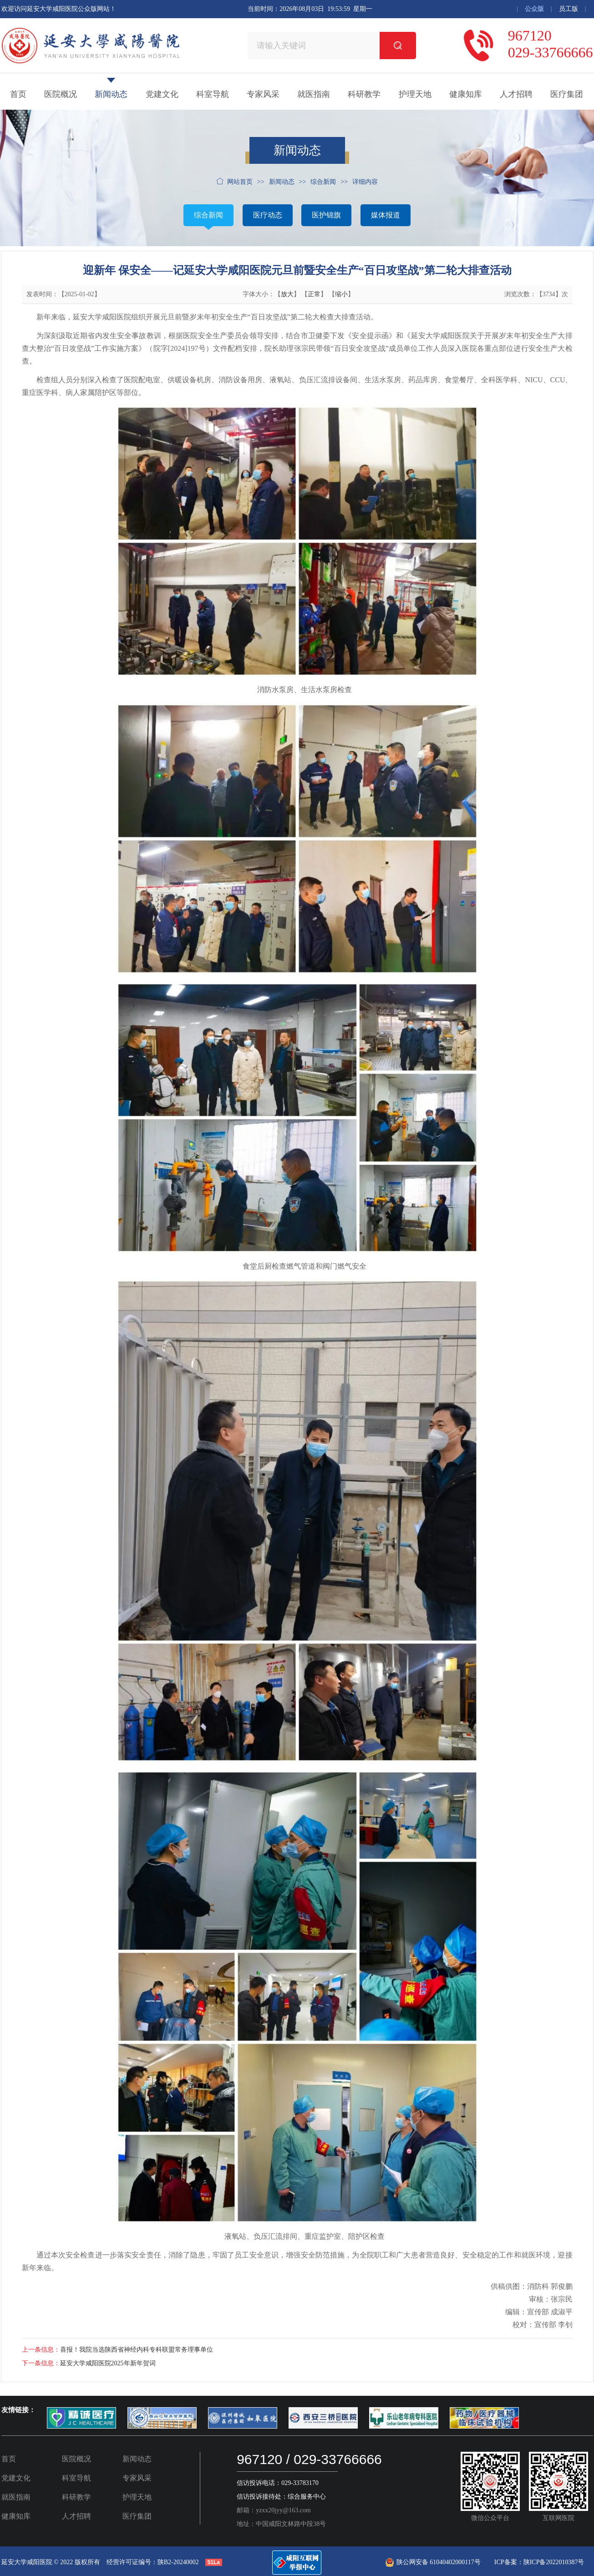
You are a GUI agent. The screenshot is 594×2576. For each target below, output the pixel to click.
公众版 (534, 8)
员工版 (568, 8)
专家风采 (263, 94)
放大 (287, 294)
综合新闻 (208, 215)
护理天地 (415, 94)
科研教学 (364, 94)
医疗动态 (267, 215)
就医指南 (313, 94)
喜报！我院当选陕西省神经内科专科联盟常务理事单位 (136, 2349)
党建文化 (162, 94)
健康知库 (465, 94)
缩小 (341, 294)
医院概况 (60, 94)
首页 (18, 94)
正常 (314, 294)
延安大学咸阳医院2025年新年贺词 (108, 2363)
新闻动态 (111, 94)
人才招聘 (516, 94)
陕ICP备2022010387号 (553, 2562)
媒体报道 (385, 215)
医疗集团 (566, 94)
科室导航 (212, 94)
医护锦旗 (326, 215)
